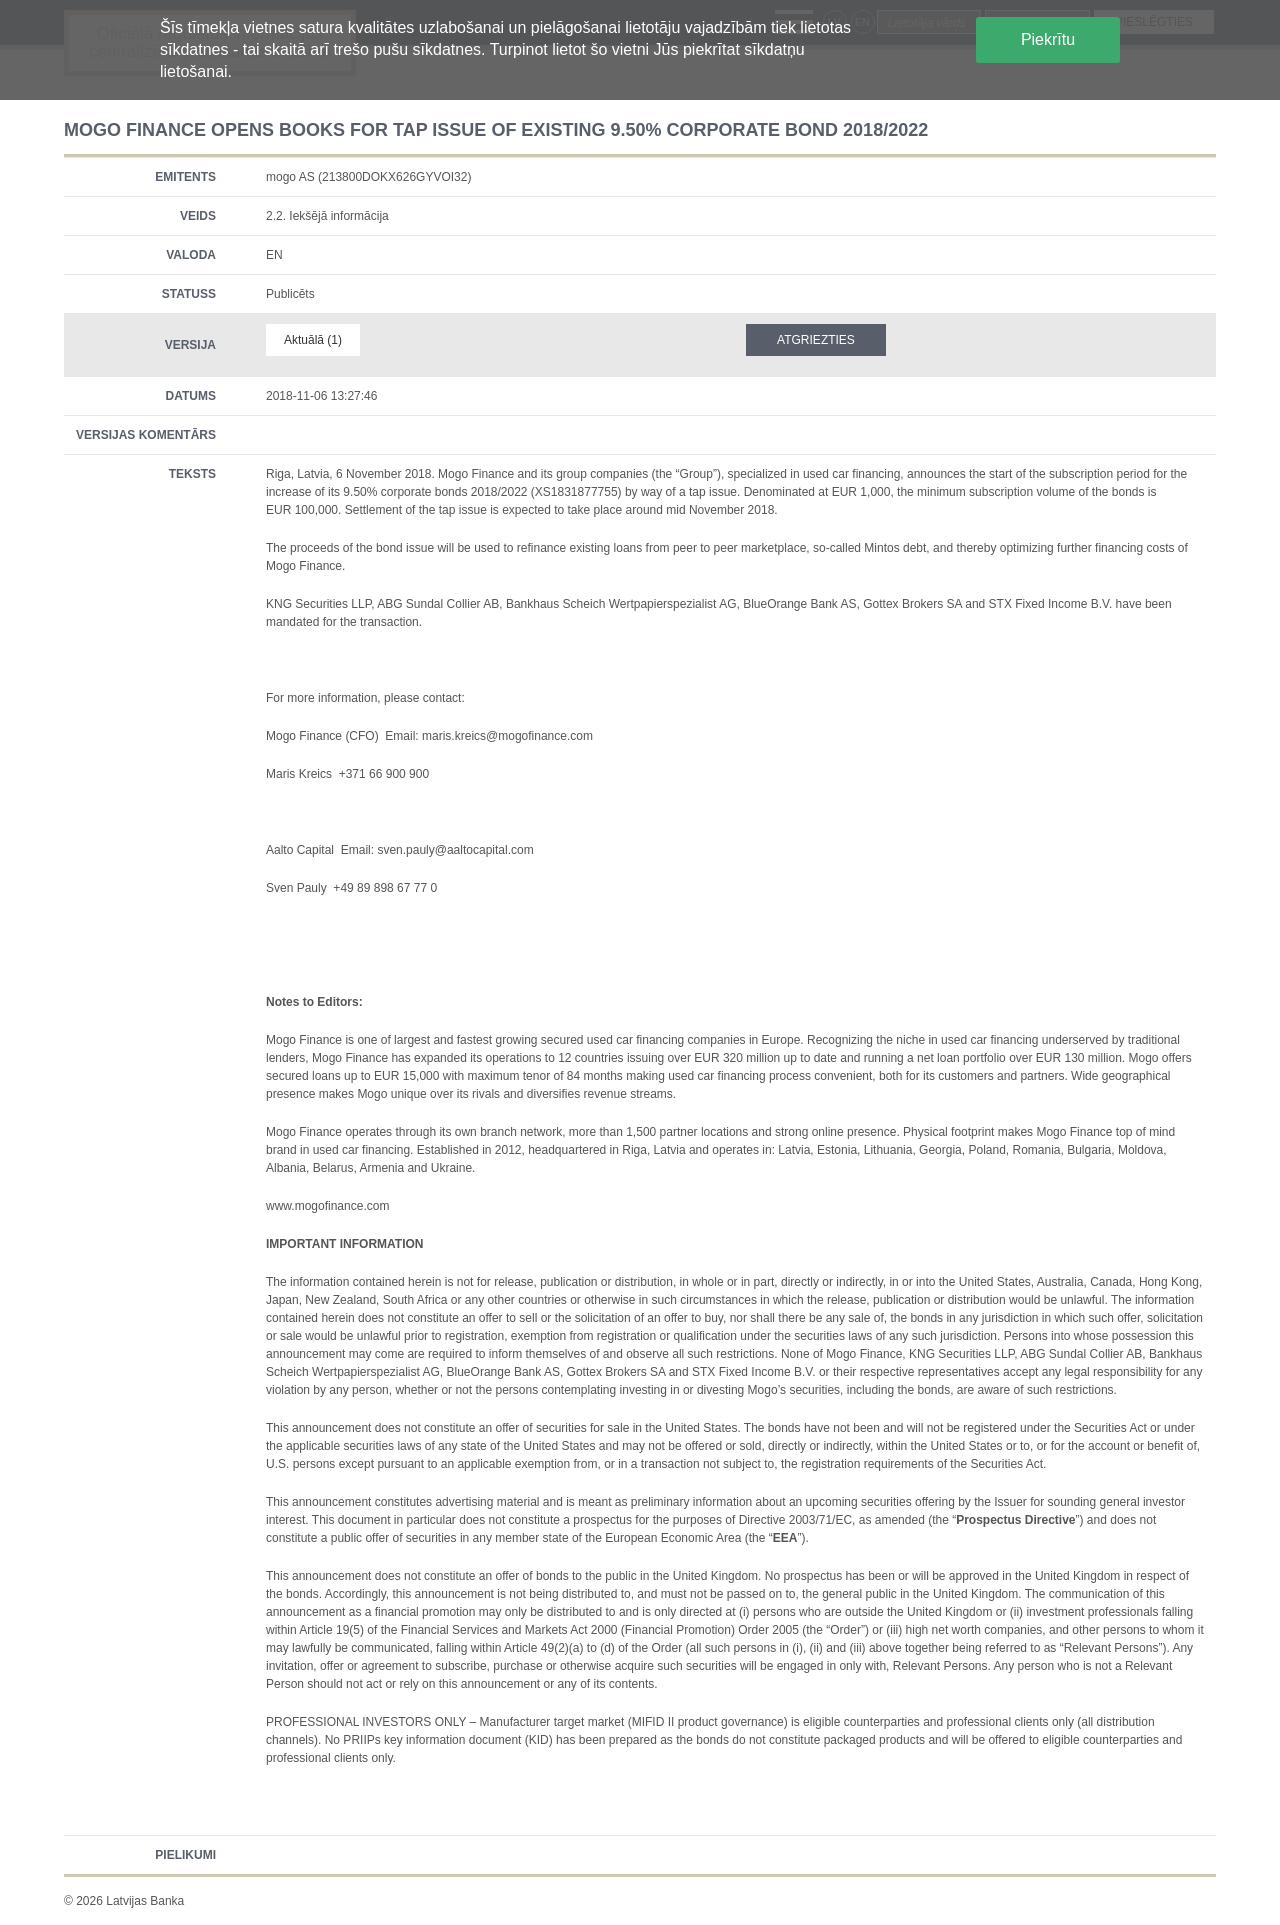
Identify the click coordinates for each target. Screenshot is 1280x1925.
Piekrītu (1048, 39)
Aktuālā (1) (313, 340)
